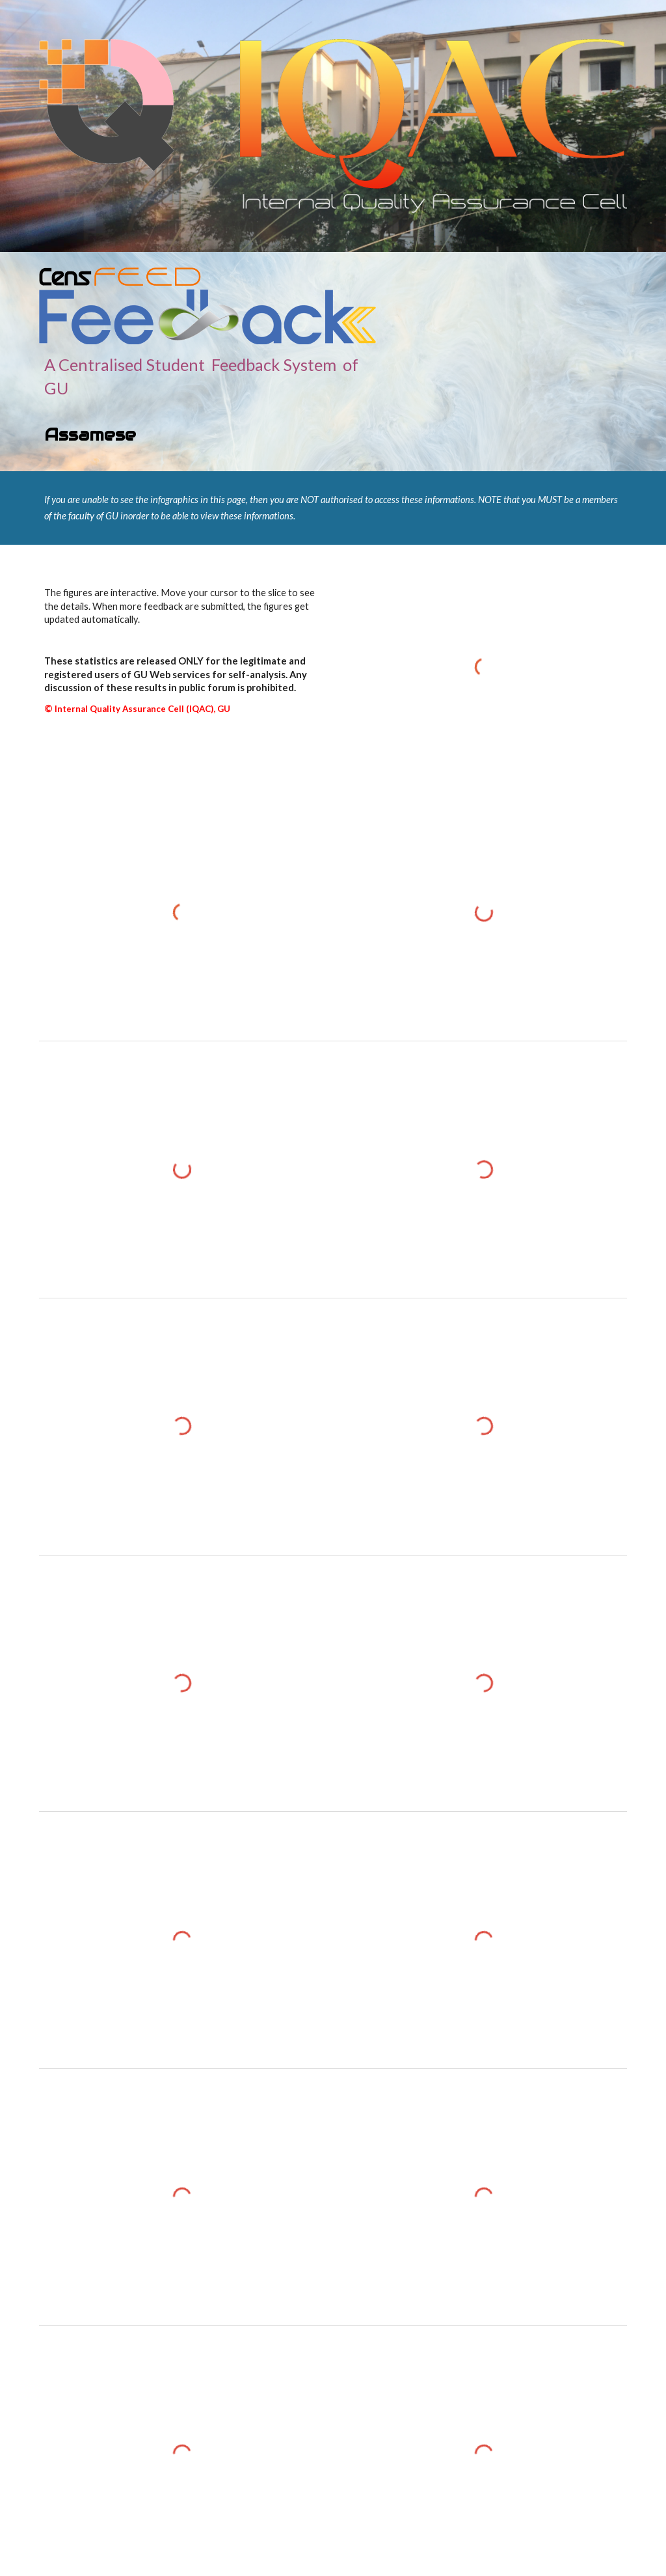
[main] (207, 400)
